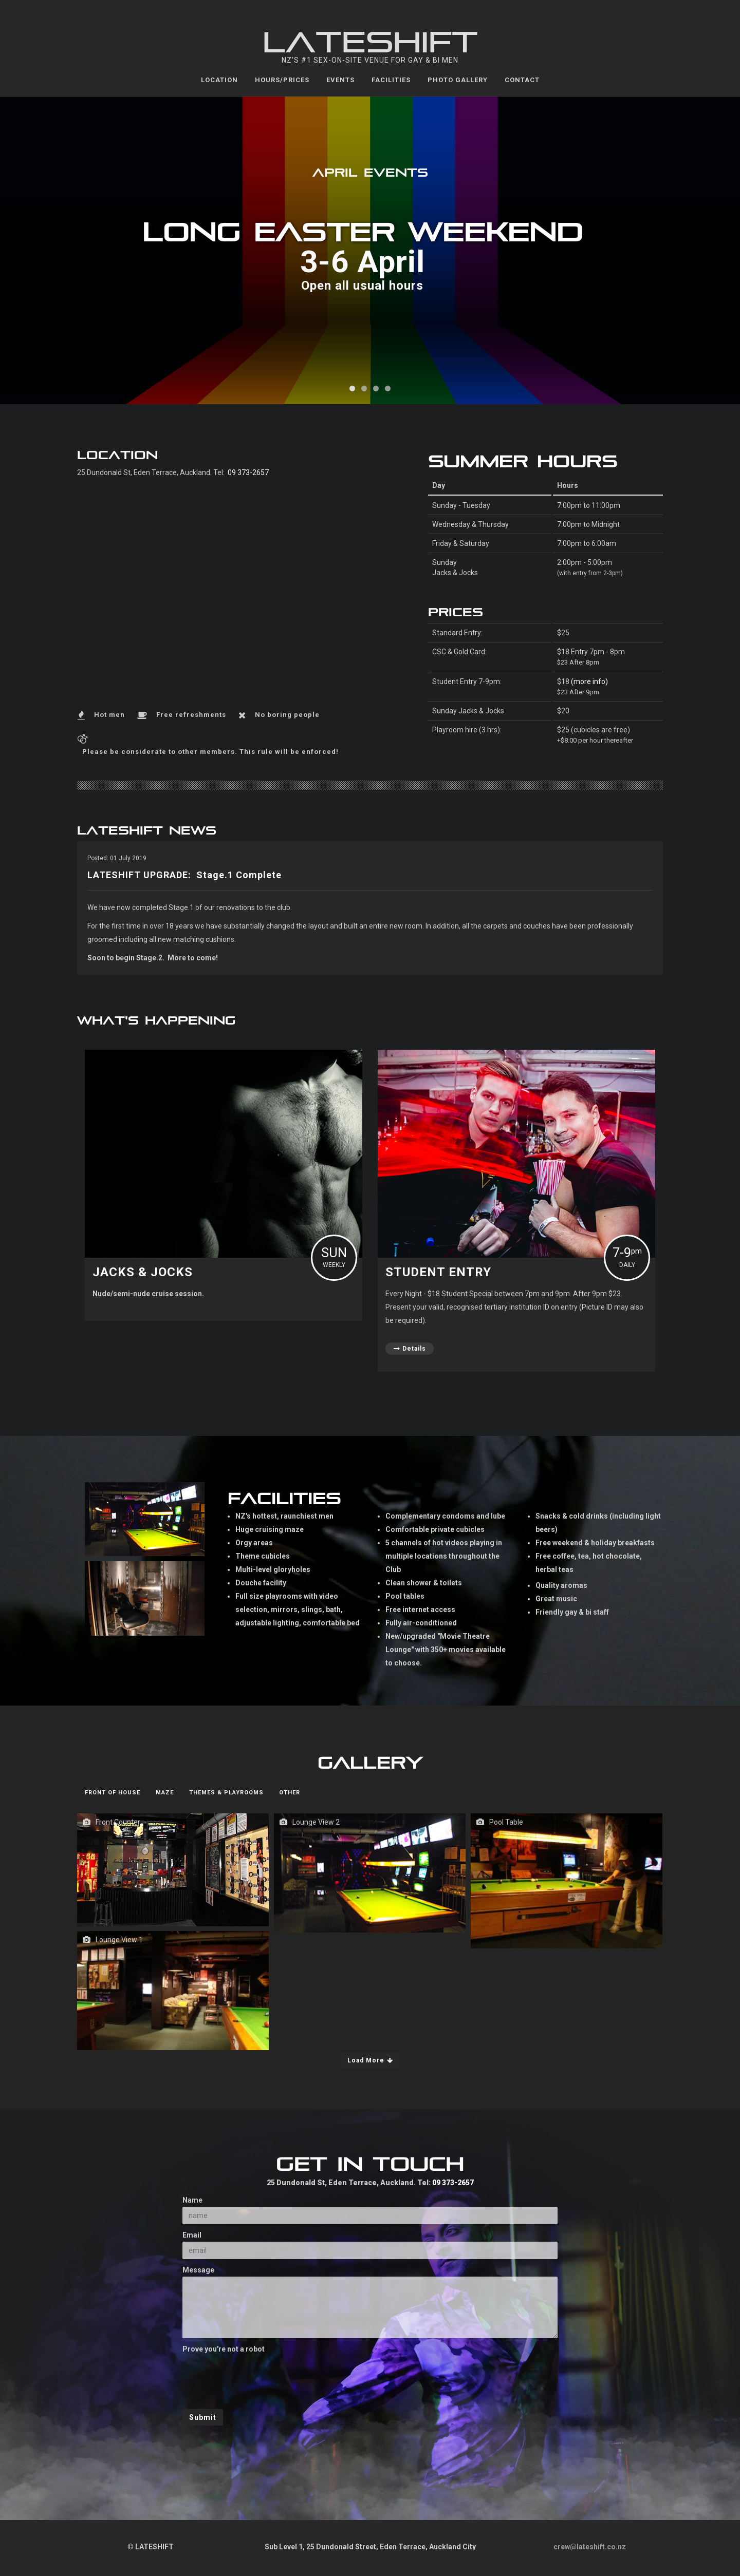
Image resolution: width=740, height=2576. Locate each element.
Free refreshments (191, 714)
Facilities (391, 80)
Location (219, 80)
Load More (370, 2060)
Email (191, 2235)
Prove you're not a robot (223, 2349)
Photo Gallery (458, 80)
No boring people (287, 714)
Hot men (109, 714)
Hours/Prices (282, 80)
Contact (522, 80)
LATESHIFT (370, 43)
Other (289, 1792)
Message (198, 2270)
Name (192, 2200)
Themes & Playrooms (226, 1792)
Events (340, 80)
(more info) (589, 681)
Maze (165, 1792)
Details (409, 1348)
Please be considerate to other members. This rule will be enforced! (210, 751)
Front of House (112, 1792)
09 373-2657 (248, 472)
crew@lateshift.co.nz (589, 2547)
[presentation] (260, 2376)
